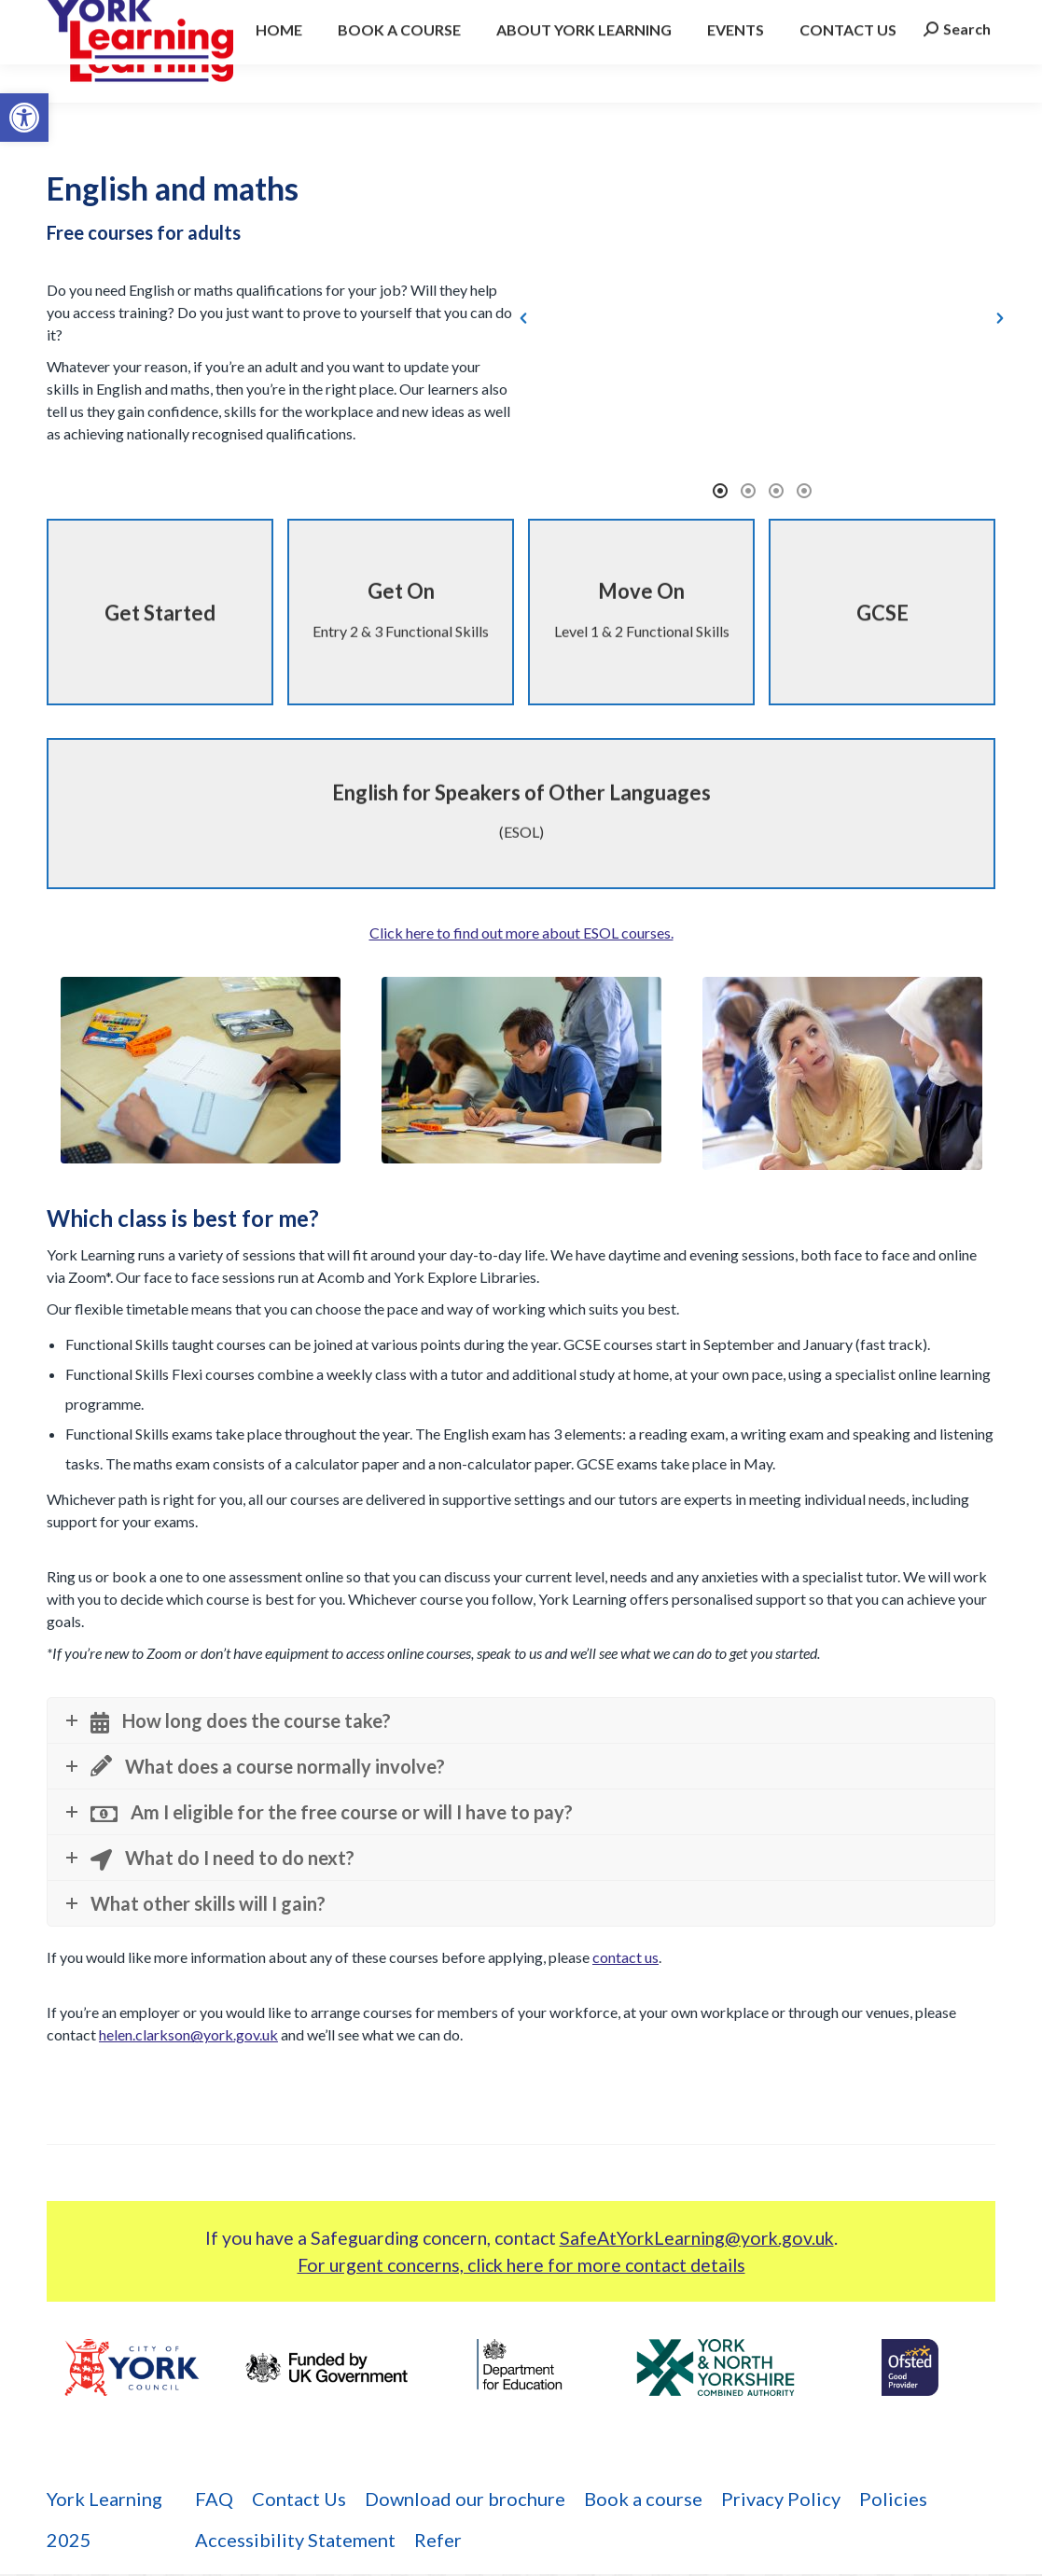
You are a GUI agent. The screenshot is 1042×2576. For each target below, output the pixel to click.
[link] (24, 117)
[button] (523, 348)
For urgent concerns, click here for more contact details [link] (521, 2266)
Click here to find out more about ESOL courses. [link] (521, 934)
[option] (761, 347)
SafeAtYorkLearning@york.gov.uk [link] (697, 2239)
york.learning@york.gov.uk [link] (290, 15)
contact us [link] (625, 1960)
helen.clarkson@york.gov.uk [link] (188, 2037)
